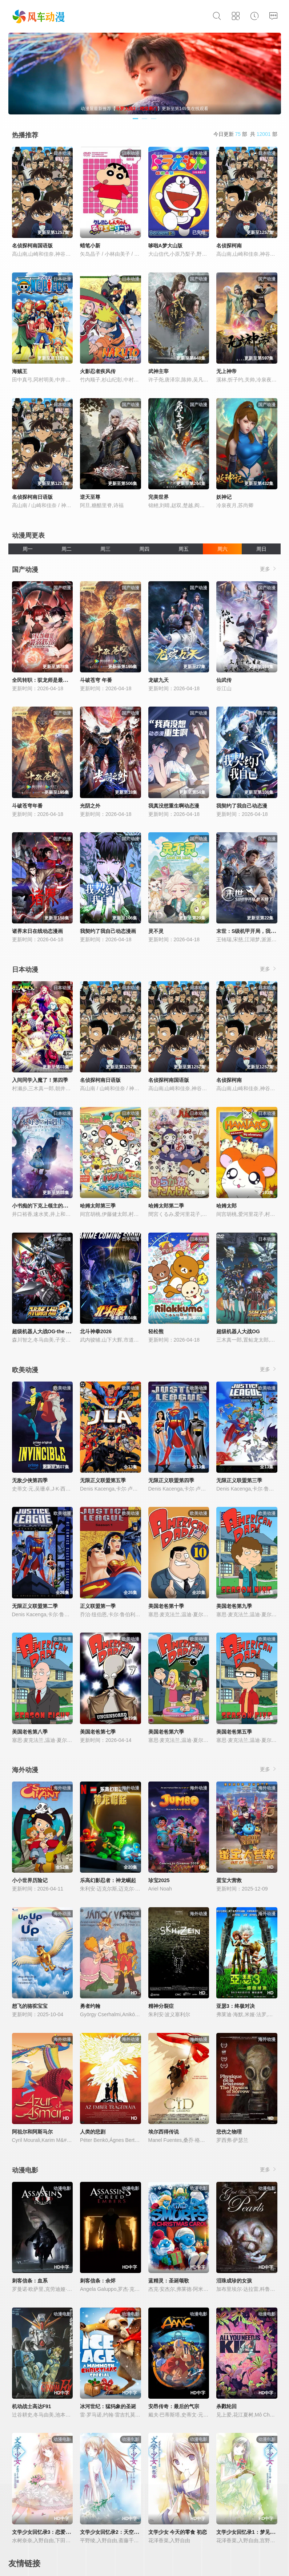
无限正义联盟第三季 (239, 1480)
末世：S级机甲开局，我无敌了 (251, 931)
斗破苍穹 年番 (96, 680)
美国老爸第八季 (30, 1732)
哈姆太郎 (226, 1206)
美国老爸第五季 (234, 1732)
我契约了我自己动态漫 (241, 806)
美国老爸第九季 (234, 1606)
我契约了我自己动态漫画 (108, 931)
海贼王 (19, 371)
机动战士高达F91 (31, 2406)
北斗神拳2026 (96, 1331)
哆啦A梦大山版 (165, 245)
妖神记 (224, 497)
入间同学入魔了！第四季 (40, 1080)
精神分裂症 (161, 2006)
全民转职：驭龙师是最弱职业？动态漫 (55, 680)
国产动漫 (25, 569)
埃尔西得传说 (163, 2132)
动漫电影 (25, 2170)
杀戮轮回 (226, 2406)
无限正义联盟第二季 (35, 1606)
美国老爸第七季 (98, 1732)
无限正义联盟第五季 (103, 1480)
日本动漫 (25, 969)
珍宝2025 (159, 1880)
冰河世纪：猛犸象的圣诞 (108, 2406)
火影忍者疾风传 (98, 371)
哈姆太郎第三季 (98, 1206)
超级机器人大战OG (238, 1331)
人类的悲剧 (92, 2132)
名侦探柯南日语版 (32, 497)
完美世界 (158, 497)
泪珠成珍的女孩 (234, 2281)
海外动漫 (25, 1770)
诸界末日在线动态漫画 (37, 931)
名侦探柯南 (229, 245)
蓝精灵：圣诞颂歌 (168, 2281)
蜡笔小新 (90, 245)
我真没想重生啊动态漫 (173, 806)
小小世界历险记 (30, 1880)
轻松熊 (156, 1331)
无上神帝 (226, 371)
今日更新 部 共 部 (245, 134)
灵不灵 (156, 931)
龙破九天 (158, 680)
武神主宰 (158, 371)
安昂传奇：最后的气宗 (173, 2406)
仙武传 (224, 680)
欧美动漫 (25, 1370)
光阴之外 (90, 806)
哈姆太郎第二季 (166, 1206)
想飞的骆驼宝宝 (30, 2006)
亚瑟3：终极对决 (235, 2006)
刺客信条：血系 (30, 2281)
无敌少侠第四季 (30, 1480)
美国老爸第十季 (166, 1606)
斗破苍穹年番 (27, 806)
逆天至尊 (90, 497)
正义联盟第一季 (98, 1606)
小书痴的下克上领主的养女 (42, 1206)
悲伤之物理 (229, 2132)
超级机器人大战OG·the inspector (50, 1331)
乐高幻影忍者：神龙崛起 (108, 1880)
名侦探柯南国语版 (32, 245)
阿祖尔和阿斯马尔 (32, 2132)
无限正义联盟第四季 (171, 1480)
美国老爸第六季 (166, 1732)
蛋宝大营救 (229, 1880)
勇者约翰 (90, 2006)
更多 (268, 569)
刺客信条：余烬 (98, 2281)
